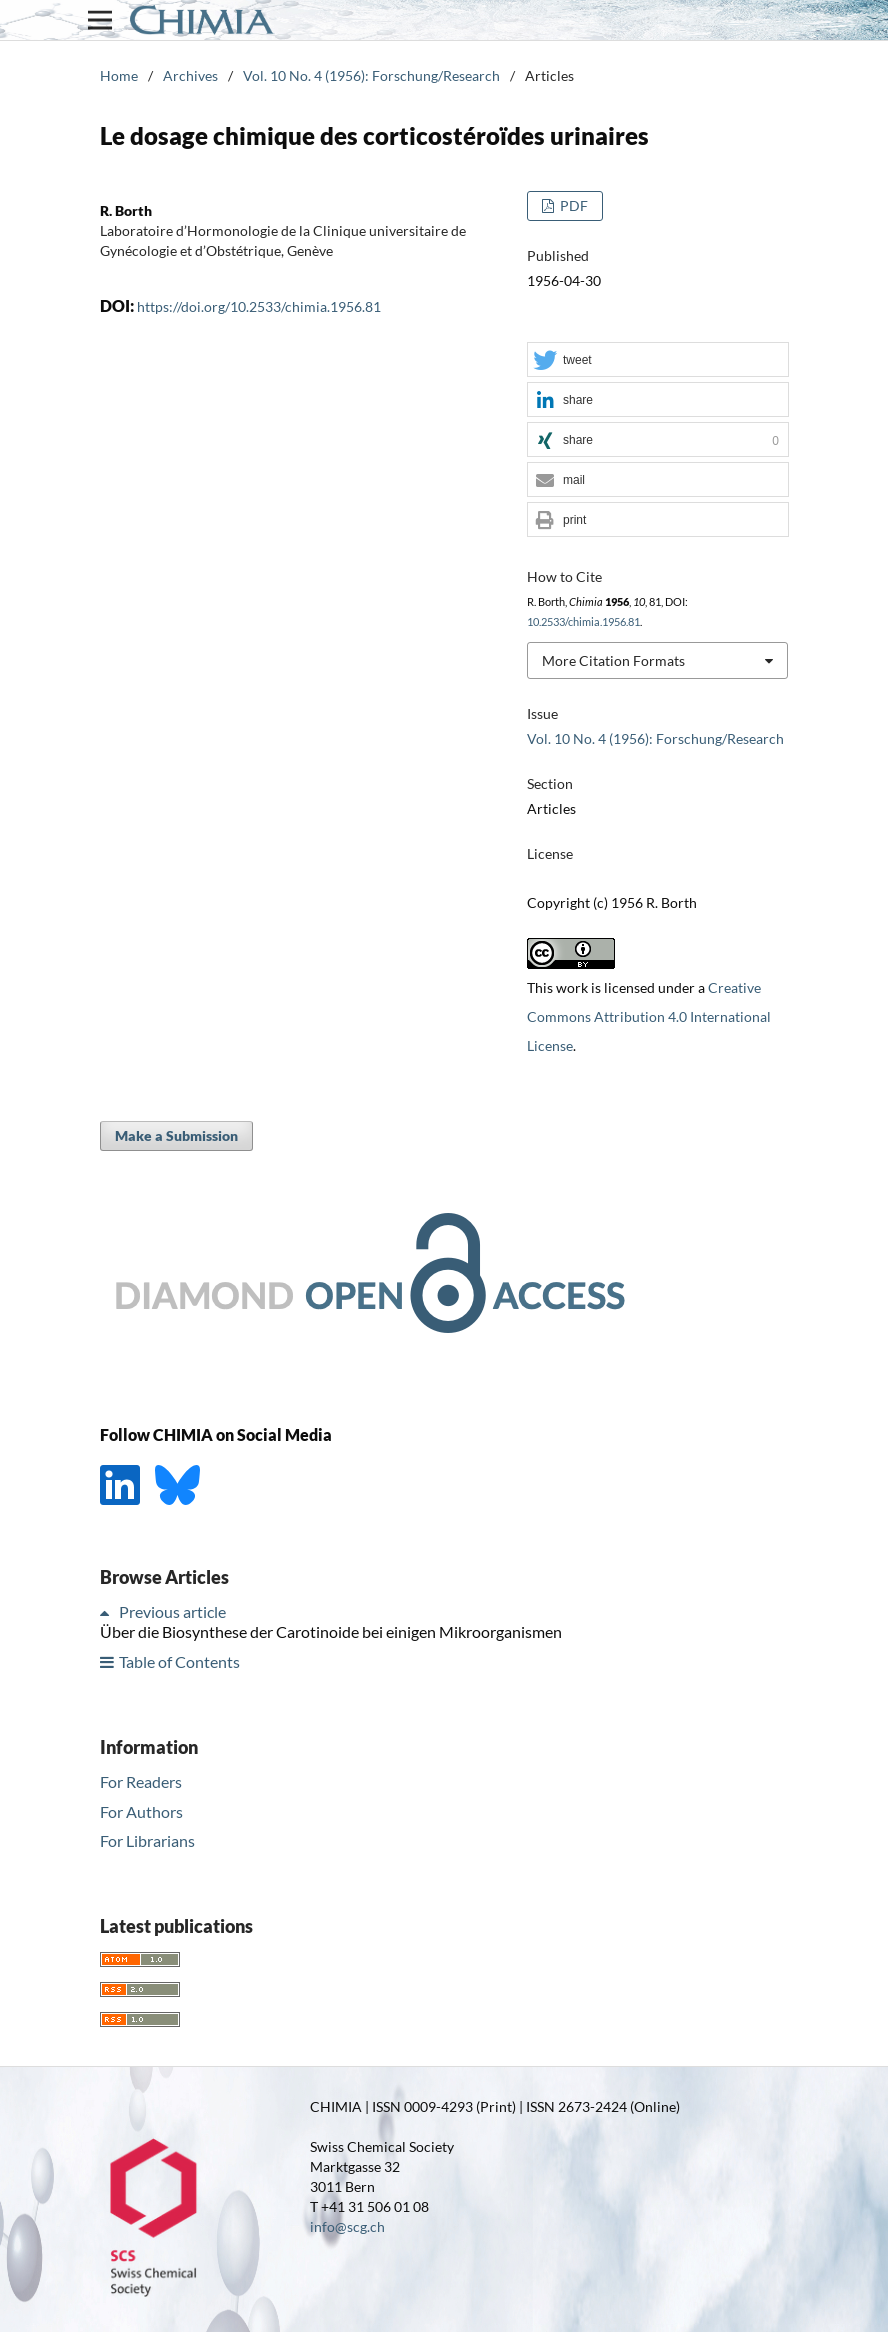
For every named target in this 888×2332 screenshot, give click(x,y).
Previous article (172, 1611)
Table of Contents (179, 1661)
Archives (190, 75)
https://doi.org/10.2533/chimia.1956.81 (259, 306)
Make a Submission (176, 1135)
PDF (572, 205)
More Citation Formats (613, 660)
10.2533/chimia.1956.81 (583, 622)
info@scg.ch (347, 2226)
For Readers (141, 1781)
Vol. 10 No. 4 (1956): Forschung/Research (371, 75)
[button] (658, 360)
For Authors (141, 1811)
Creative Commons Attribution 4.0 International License (649, 1016)
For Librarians (147, 1840)
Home (119, 75)
